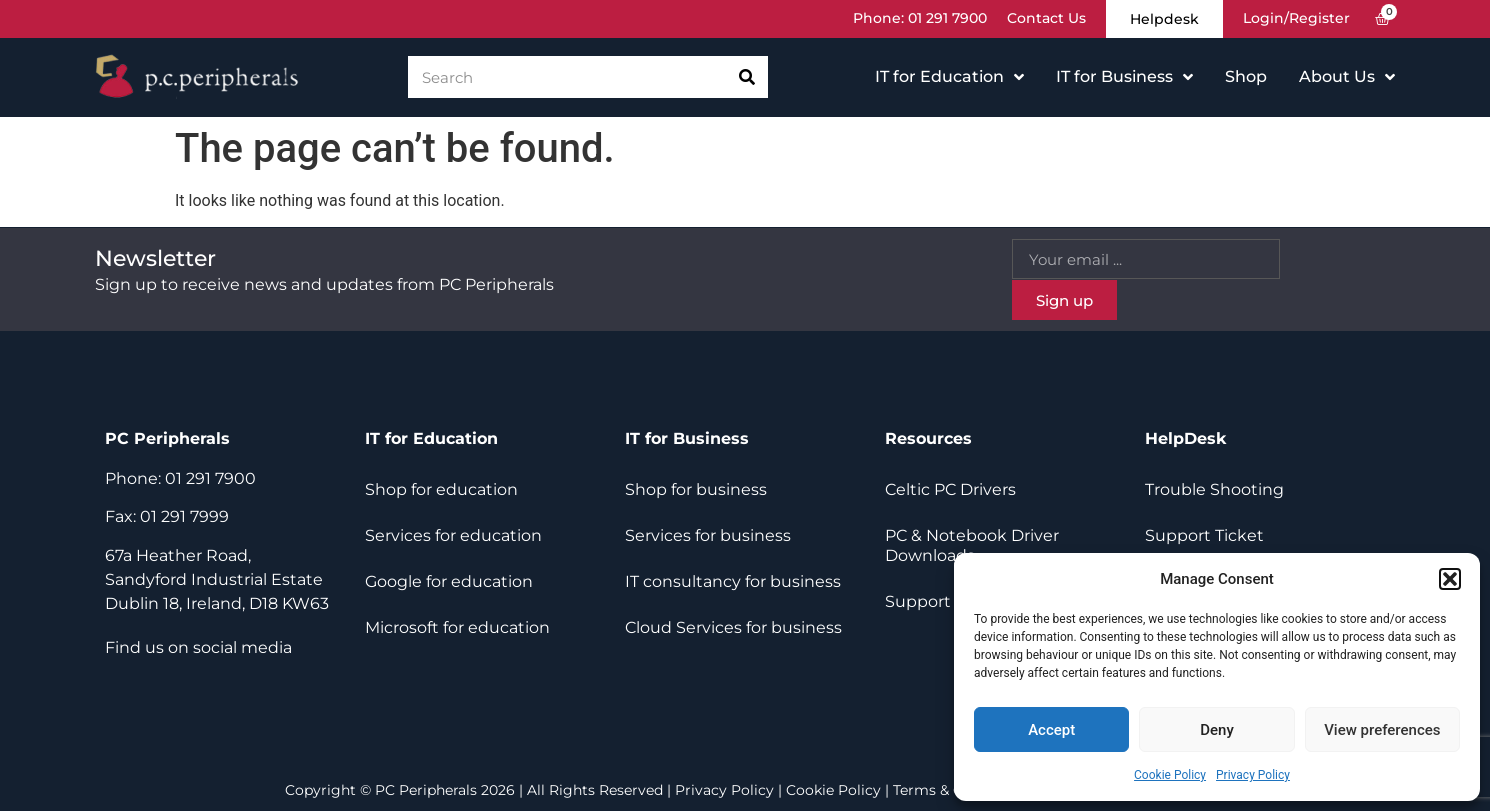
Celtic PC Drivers (950, 489)
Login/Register (1296, 19)
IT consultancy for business (733, 581)
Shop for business (696, 489)
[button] (1450, 579)
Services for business (708, 535)
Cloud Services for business (733, 627)
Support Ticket (1204, 535)
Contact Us (1046, 19)
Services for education (453, 535)
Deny (1217, 730)
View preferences (1382, 730)
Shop (1246, 77)
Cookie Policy (1170, 775)
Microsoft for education (457, 627)
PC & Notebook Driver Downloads (972, 545)
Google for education (449, 581)
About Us (1347, 78)
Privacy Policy (1253, 775)
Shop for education (441, 489)
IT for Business (1124, 78)
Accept (1051, 730)
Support (918, 601)
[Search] (747, 78)
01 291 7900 (947, 19)
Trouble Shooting (1214, 489)
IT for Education (949, 78)
